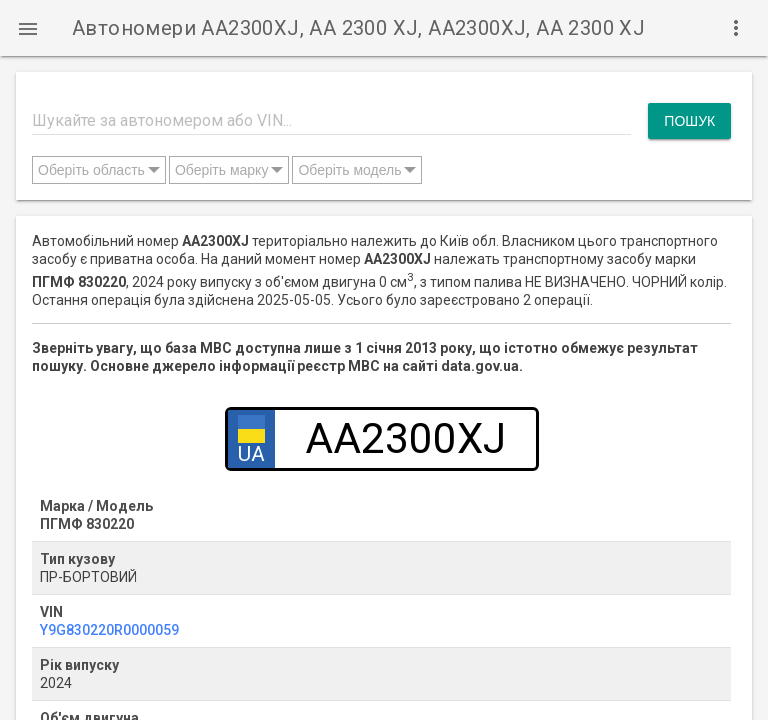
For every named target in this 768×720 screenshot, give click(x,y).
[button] (28, 28)
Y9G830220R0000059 (109, 630)
